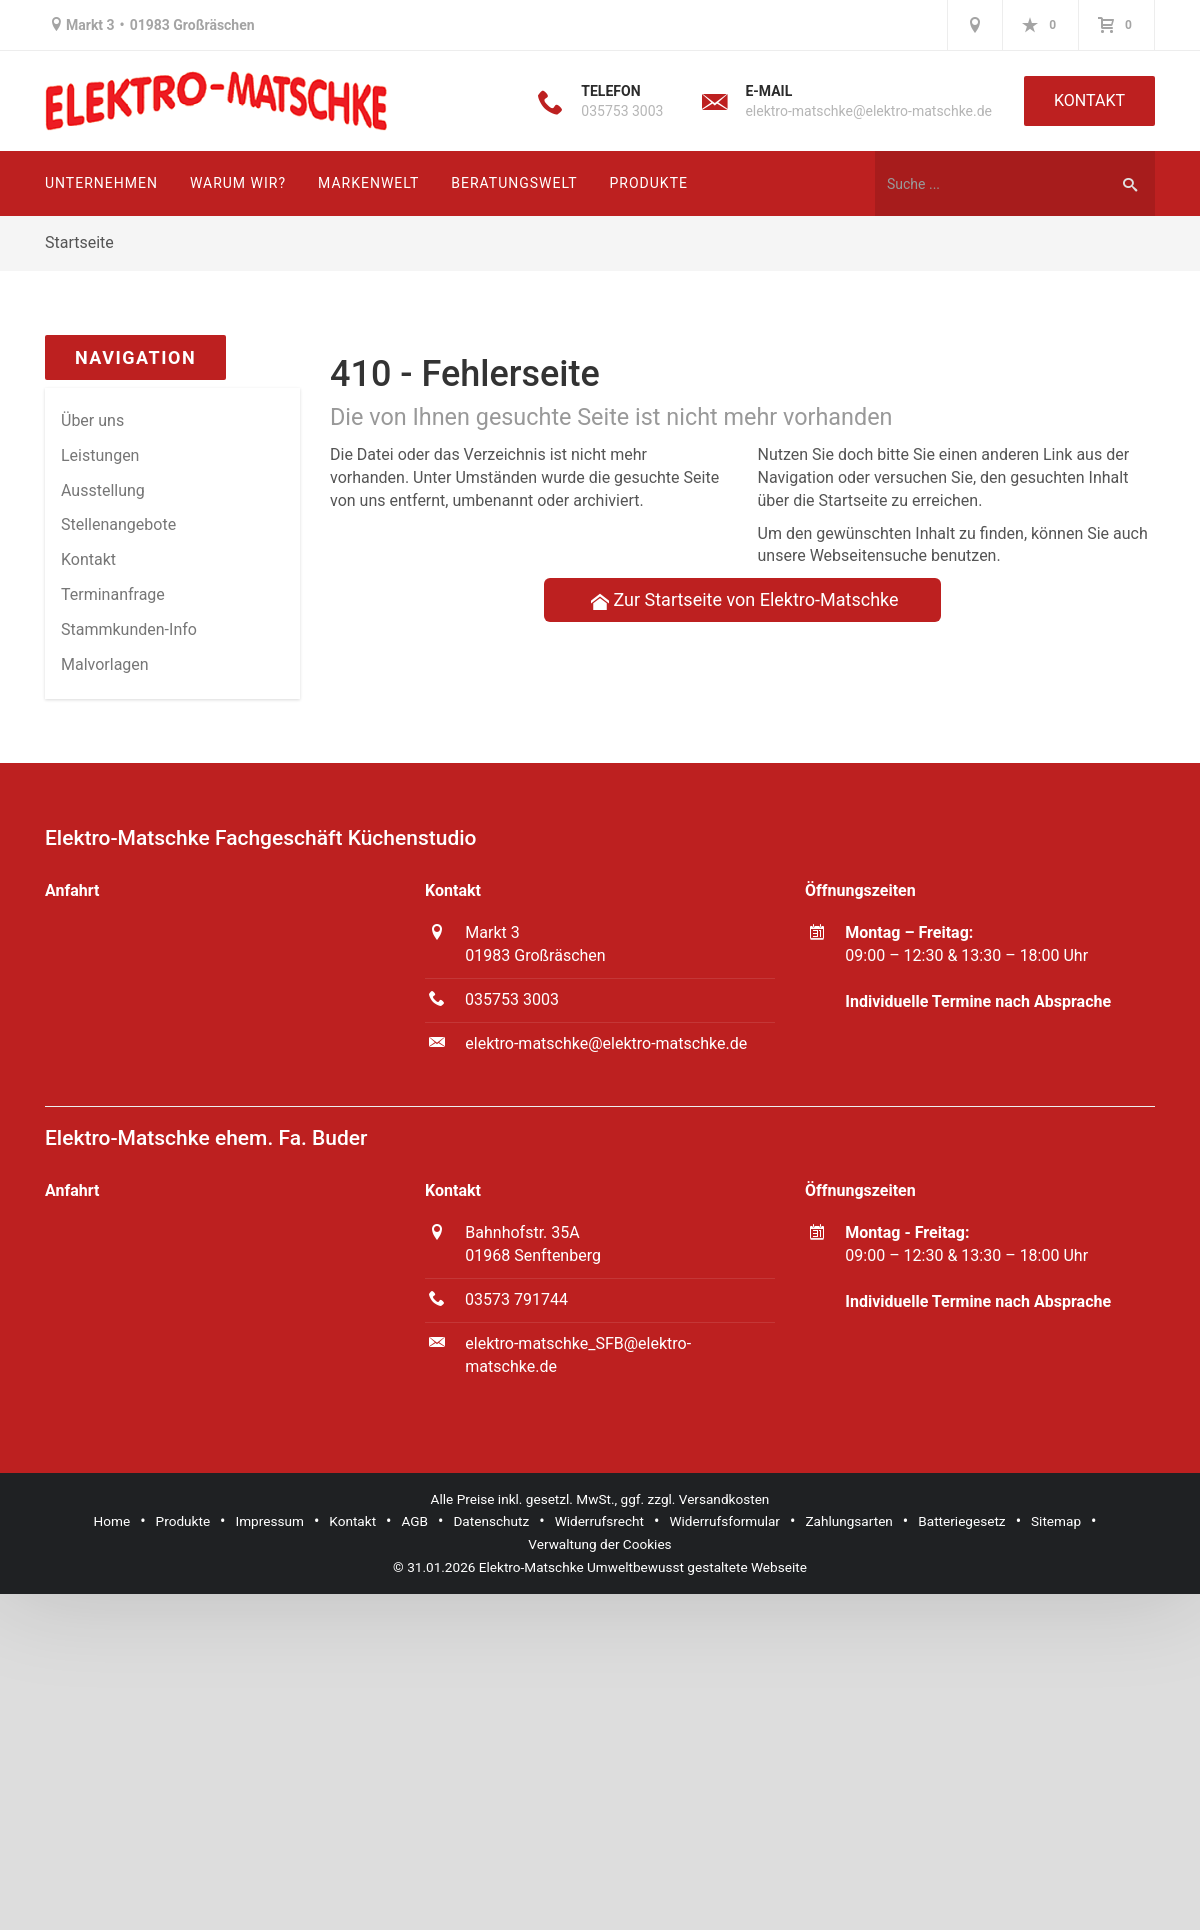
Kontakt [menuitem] (88, 559)
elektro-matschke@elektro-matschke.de (868, 111)
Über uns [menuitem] (92, 420)
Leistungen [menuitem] (100, 455)
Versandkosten (724, 1499)
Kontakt (1089, 100)
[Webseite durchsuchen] (989, 183)
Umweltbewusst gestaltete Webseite (697, 1567)
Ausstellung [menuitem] (103, 490)
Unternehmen (101, 183)
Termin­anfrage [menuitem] (113, 594)
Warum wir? (238, 183)
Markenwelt (368, 183)
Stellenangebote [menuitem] (118, 524)
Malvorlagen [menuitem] (105, 664)
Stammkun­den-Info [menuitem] (129, 629)
